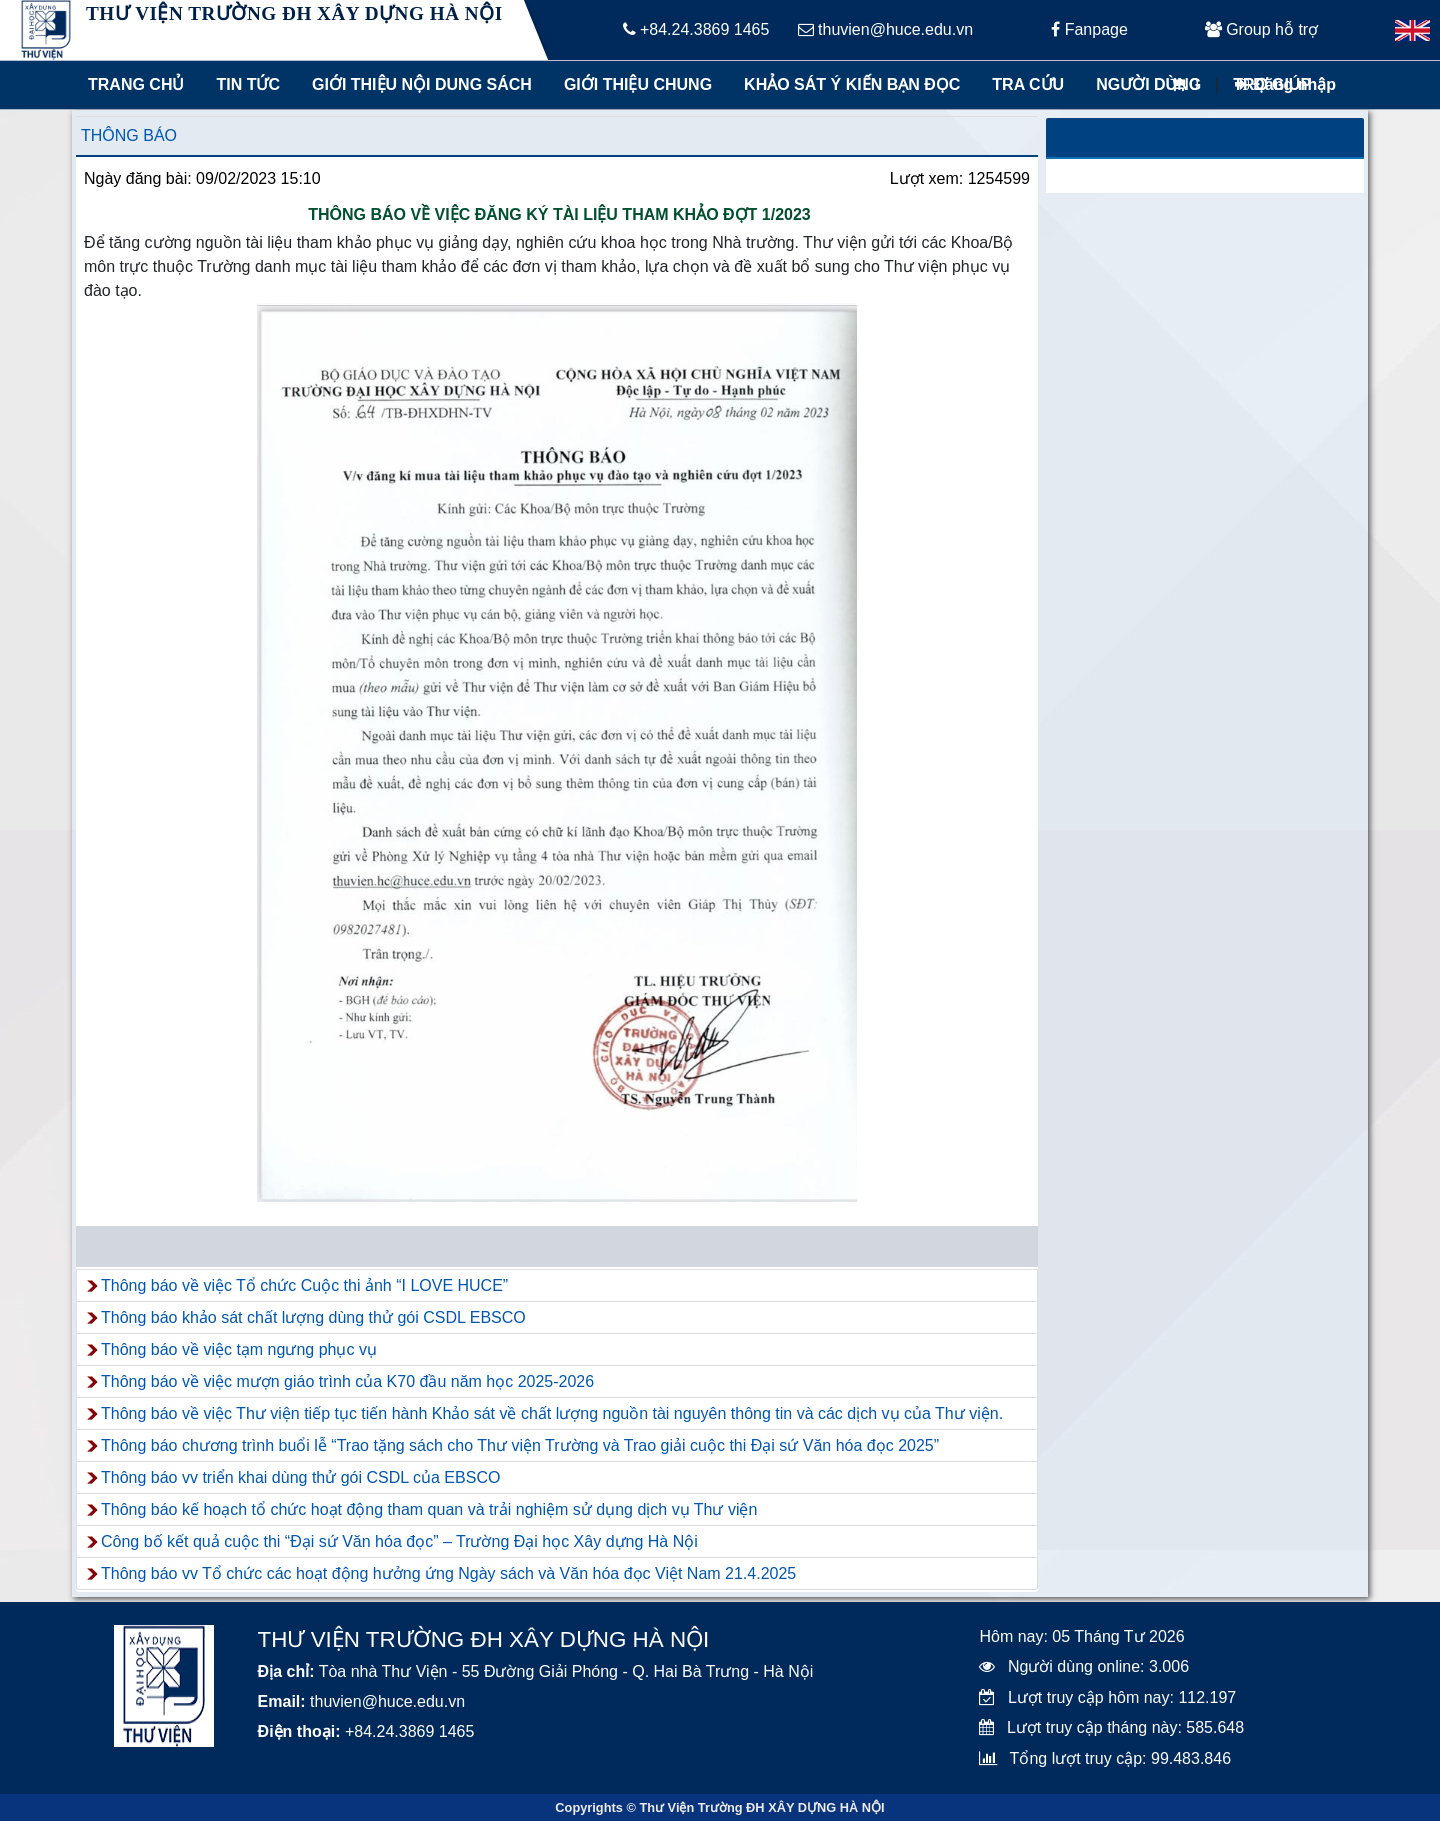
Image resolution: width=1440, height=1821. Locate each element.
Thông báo (129, 135)
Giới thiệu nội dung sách (417, 84)
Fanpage (1089, 29)
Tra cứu (1028, 84)
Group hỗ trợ (1261, 29)
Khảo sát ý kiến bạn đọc (847, 84)
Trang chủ (136, 84)
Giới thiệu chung (637, 84)
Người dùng (1148, 84)
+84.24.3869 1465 (696, 29)
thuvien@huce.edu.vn (885, 29)
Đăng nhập (1285, 84)
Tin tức (248, 84)
